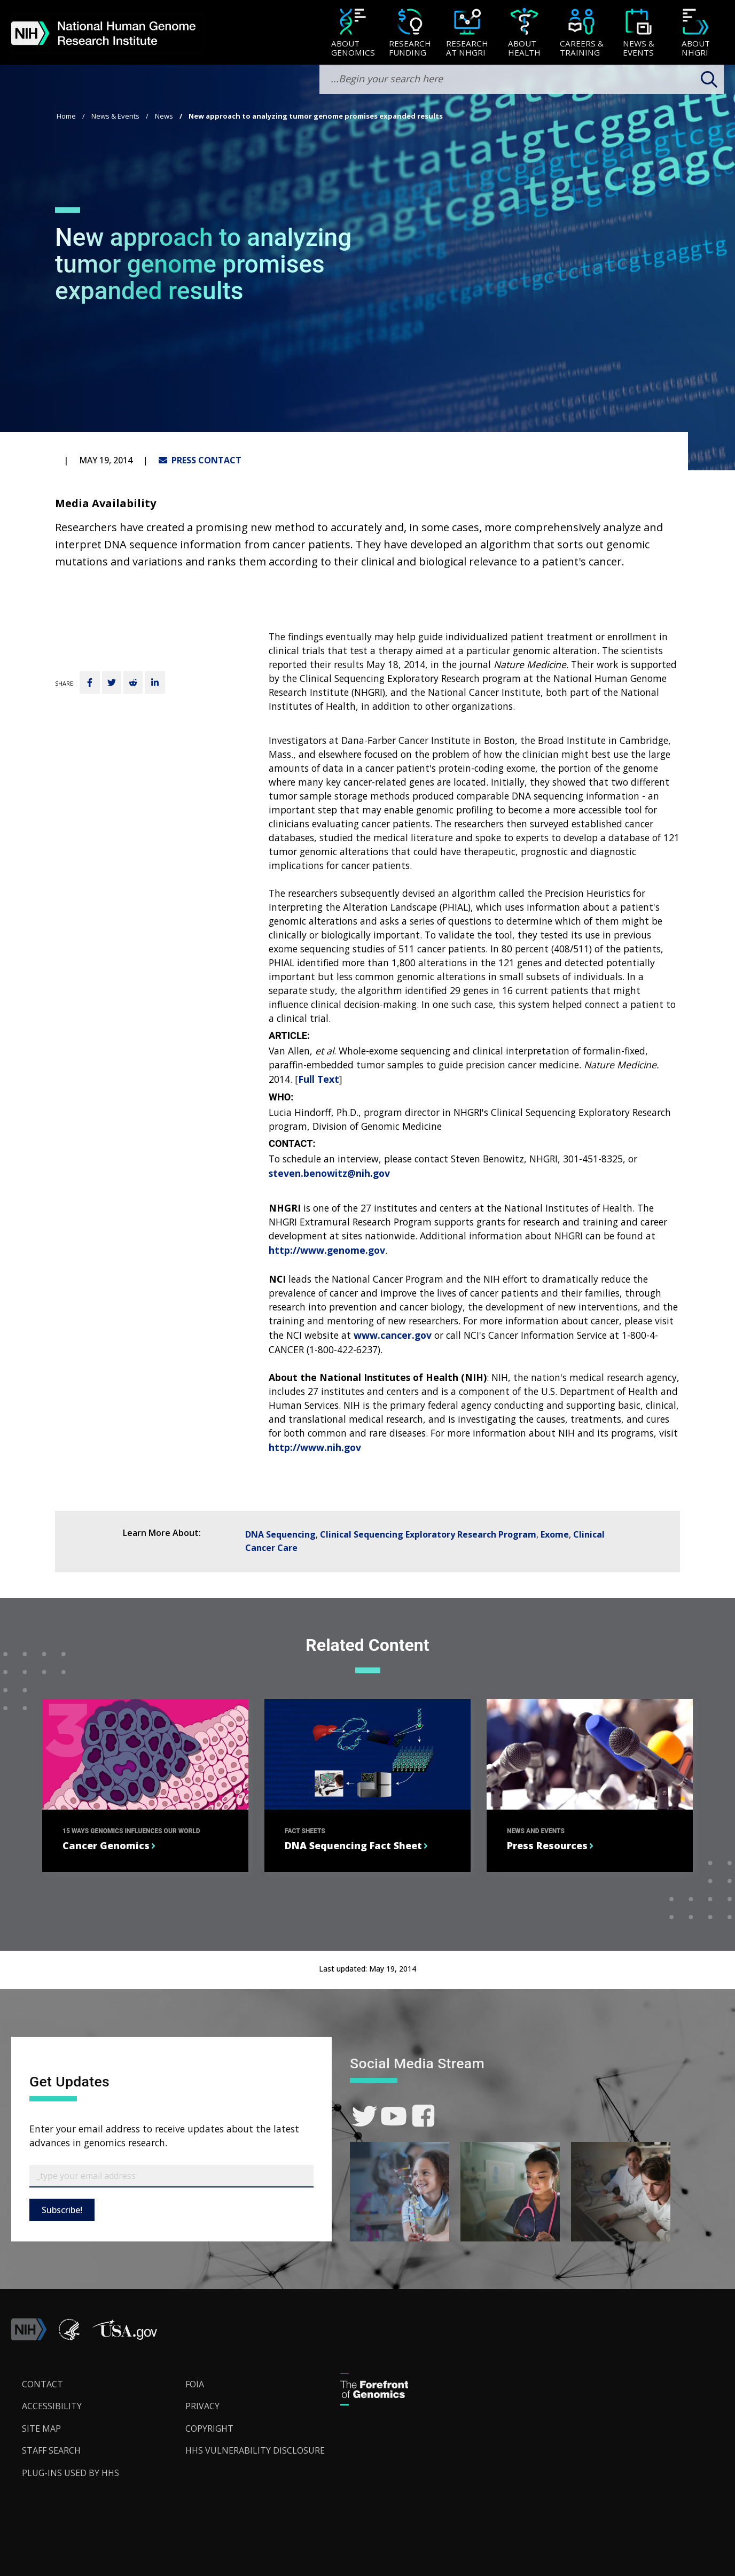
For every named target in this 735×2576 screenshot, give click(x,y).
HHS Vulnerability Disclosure (255, 2450)
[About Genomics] (353, 33)
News (164, 116)
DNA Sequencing (280, 1534)
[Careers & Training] (581, 33)
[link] (364, 2116)
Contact (42, 2384)
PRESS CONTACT (200, 460)
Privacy (202, 2406)
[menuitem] (353, 32)
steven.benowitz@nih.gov (329, 1173)
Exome (555, 1534)
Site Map (41, 2428)
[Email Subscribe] (171, 2176)
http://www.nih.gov (315, 1447)
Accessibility (52, 2406)
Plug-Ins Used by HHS (70, 2473)
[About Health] (524, 33)
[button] (124, 2337)
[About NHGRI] (696, 33)
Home (66, 116)
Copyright (209, 2428)
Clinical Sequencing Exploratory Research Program (428, 1534)
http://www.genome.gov (327, 1250)
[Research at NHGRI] (467, 33)
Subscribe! (62, 2210)
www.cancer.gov (393, 1335)
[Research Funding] (410, 33)
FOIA (194, 2384)
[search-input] (521, 79)
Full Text (318, 1079)
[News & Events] (638, 33)
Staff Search (51, 2450)
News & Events (115, 116)
